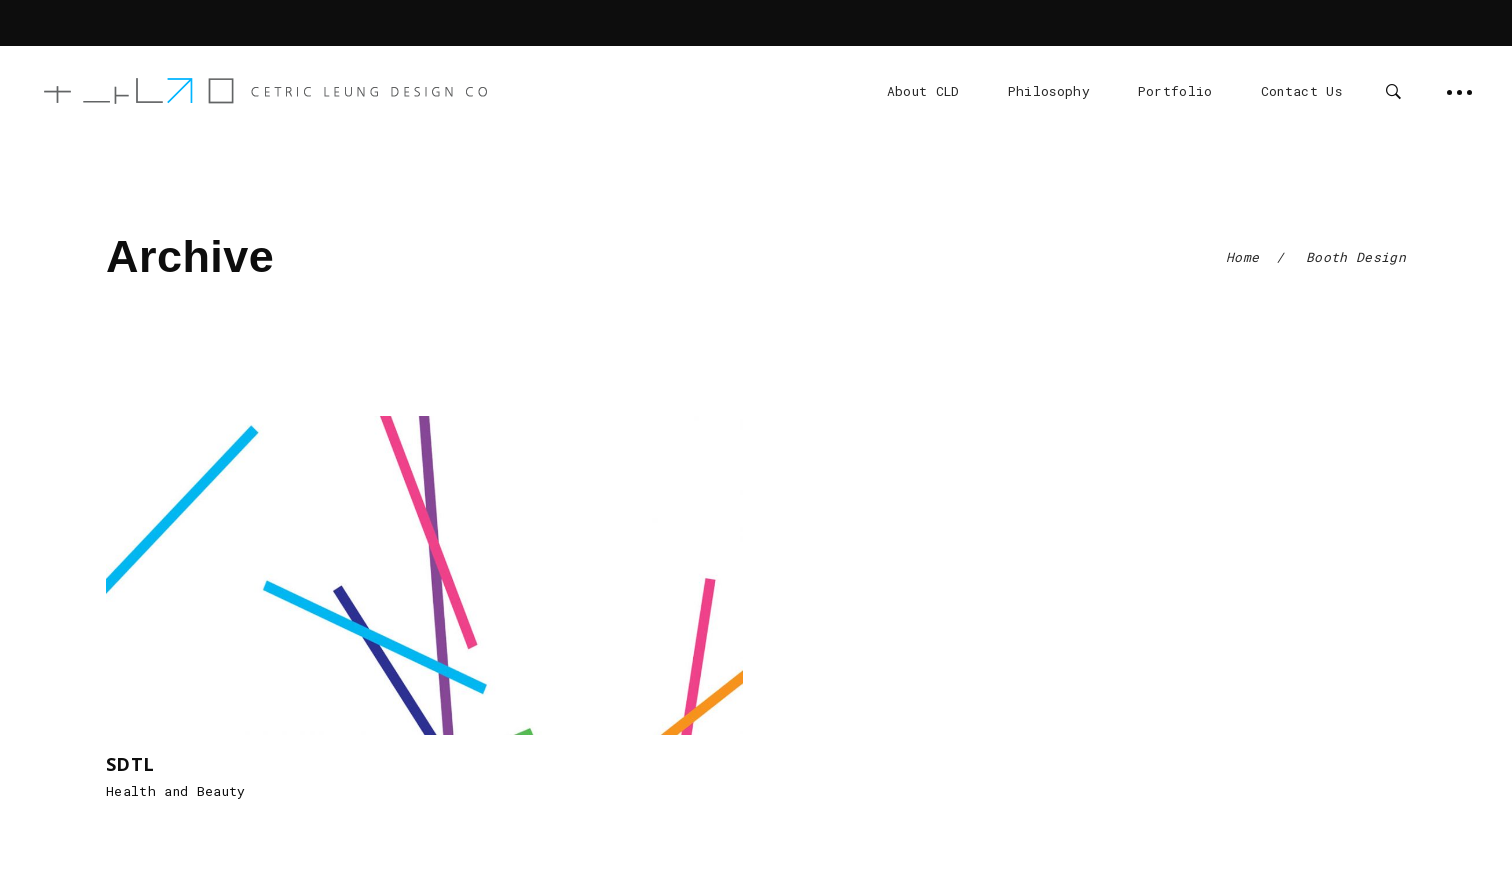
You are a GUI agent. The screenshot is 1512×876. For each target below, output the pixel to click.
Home (1242, 257)
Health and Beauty (176, 791)
